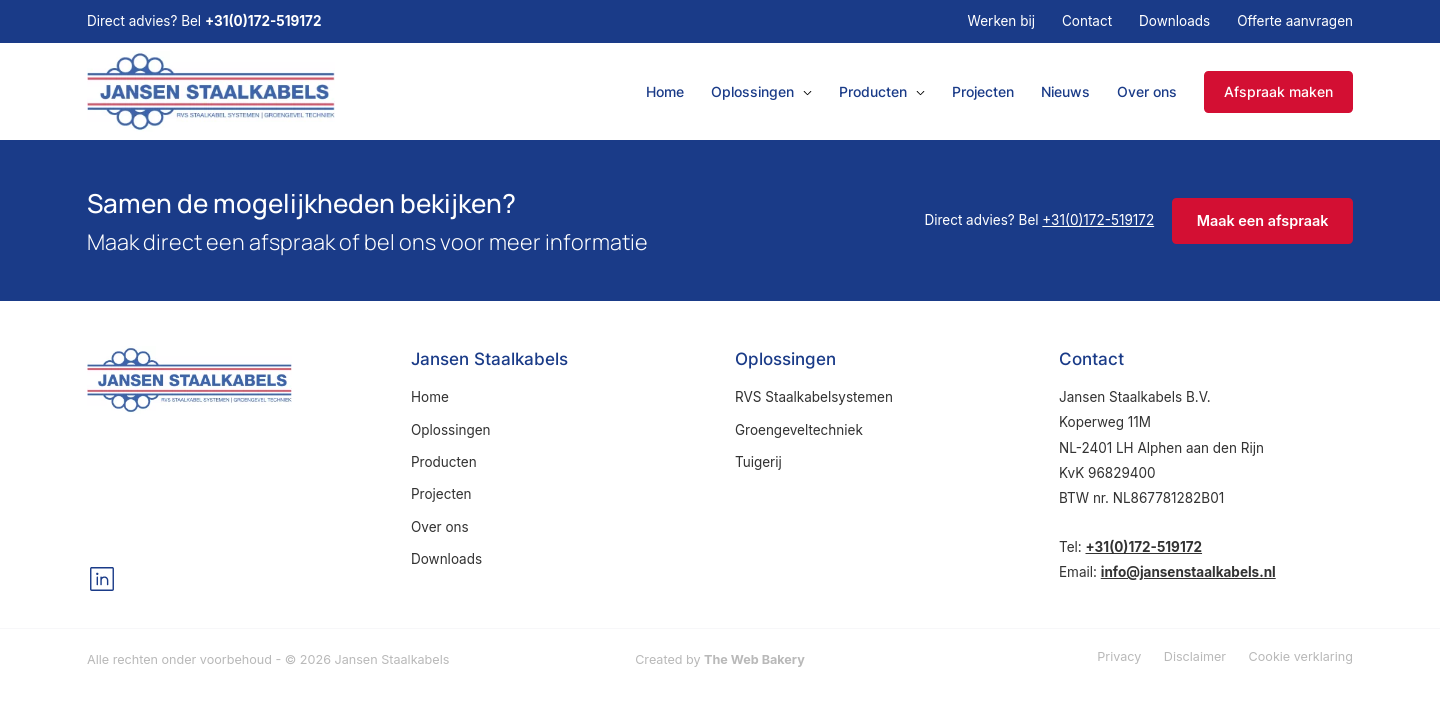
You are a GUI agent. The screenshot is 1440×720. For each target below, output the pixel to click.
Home (665, 91)
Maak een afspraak (1263, 220)
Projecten (983, 91)
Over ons (1147, 91)
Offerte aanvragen (1295, 21)
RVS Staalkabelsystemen (814, 397)
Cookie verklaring (1301, 656)
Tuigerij (758, 462)
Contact (1087, 21)
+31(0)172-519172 (263, 21)
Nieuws (1065, 91)
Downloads (1174, 21)
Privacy (1119, 656)
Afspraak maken (1278, 91)
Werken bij (1001, 21)
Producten (873, 91)
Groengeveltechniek (799, 430)
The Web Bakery (754, 659)
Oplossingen (752, 91)
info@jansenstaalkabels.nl (1188, 572)
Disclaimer (1195, 656)
